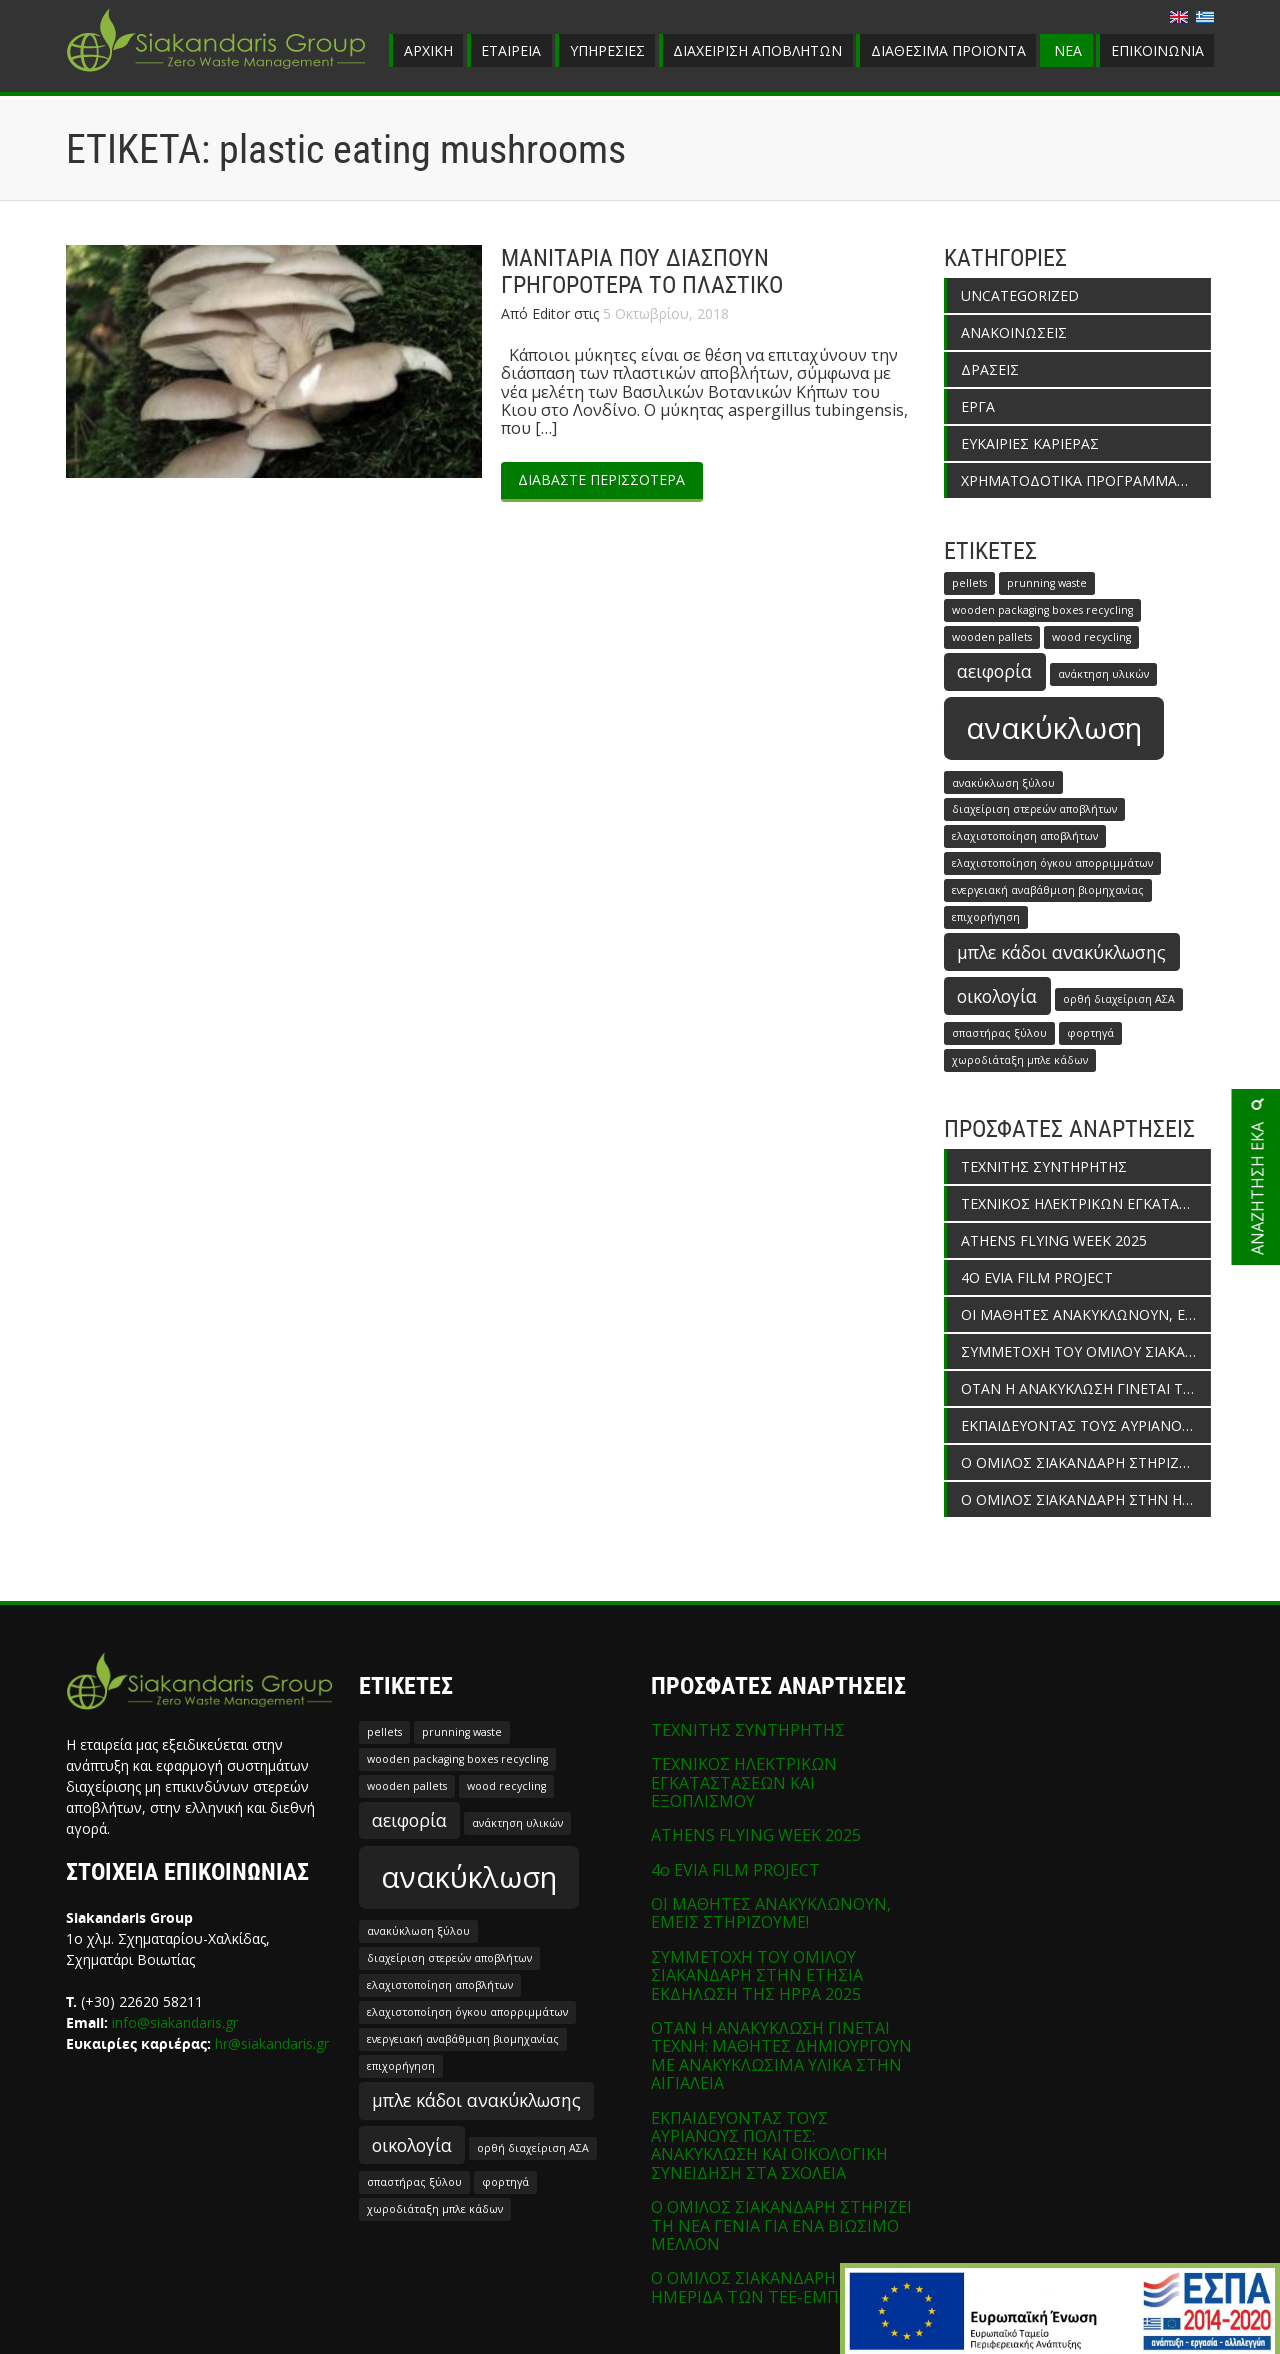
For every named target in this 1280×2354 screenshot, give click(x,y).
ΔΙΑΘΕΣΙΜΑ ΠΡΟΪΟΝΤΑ (948, 50)
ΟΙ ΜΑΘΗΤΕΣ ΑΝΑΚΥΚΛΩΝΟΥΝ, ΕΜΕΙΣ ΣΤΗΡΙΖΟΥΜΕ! (1086, 1314)
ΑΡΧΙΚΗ (428, 50)
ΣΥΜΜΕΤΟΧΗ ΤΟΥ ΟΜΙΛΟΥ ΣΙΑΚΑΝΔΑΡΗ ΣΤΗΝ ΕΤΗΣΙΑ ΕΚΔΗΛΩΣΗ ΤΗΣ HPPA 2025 (1086, 1351)
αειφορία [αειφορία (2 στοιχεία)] (994, 671)
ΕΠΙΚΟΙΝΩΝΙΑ (1157, 50)
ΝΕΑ (1068, 50)
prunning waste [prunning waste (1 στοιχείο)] (1047, 583)
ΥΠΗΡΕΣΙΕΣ (607, 50)
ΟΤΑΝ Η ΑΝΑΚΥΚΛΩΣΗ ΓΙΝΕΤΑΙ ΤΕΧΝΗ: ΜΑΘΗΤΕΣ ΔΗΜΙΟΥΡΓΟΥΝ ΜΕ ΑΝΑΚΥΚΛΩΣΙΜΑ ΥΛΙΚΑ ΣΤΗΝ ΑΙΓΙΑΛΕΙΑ (1086, 1388)
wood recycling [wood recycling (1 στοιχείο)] (1091, 637)
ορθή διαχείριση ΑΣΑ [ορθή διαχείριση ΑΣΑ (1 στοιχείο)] (1119, 999)
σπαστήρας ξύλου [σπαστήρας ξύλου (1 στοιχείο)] (999, 1033)
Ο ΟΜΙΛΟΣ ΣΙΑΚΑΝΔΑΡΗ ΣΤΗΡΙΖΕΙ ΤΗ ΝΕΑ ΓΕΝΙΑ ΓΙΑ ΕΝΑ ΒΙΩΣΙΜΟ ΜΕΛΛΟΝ (1086, 1462)
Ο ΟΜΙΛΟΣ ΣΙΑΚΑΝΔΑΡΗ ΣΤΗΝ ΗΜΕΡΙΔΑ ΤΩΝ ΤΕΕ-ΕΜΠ (1086, 1499)
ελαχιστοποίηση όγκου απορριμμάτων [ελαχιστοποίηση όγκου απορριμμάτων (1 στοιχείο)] (1052, 863)
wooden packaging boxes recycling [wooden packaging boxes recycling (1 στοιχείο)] (1042, 610)
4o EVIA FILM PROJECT (1037, 1277)
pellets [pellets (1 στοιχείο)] (969, 583)
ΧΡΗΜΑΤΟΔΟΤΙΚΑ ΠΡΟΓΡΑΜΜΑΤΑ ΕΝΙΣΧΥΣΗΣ (1086, 480)
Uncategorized (1020, 295)
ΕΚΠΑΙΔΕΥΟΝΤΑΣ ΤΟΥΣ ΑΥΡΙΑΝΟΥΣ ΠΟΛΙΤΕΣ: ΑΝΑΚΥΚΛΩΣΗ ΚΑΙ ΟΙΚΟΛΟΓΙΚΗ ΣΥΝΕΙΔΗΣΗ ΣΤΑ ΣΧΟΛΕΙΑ (1086, 1425)
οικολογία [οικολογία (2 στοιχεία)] (997, 996)
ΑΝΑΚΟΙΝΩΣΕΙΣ (1014, 332)
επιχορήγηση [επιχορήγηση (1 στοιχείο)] (986, 917)
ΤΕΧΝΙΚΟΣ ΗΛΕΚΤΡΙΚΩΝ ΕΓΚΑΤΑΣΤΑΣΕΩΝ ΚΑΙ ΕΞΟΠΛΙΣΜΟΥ (1086, 1203)
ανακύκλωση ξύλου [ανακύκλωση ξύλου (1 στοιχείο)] (1003, 783)
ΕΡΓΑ (978, 406)
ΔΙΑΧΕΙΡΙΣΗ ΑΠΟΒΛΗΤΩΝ (757, 50)
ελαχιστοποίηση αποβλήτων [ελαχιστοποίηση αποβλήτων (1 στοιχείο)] (1025, 836)
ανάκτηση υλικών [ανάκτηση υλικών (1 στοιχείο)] (1103, 674)
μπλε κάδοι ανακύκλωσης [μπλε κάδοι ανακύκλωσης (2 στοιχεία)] (1061, 952)
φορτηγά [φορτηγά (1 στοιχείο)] (1090, 1033)
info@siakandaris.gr (175, 2022)
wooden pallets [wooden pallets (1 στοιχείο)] (992, 637)
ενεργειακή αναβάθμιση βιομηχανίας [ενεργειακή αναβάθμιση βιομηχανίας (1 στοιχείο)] (1048, 890)
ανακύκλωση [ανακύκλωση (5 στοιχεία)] (1054, 728)
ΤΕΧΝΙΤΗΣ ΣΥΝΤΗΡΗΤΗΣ (1044, 1166)
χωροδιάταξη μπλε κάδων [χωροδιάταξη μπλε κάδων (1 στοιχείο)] (1020, 1060)
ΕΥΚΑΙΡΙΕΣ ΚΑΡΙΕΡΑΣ (1030, 443)
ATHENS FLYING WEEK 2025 (1054, 1240)
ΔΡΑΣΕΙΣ (990, 369)
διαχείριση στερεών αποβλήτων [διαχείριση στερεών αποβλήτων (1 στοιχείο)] (1034, 809)
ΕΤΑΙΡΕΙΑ (511, 50)
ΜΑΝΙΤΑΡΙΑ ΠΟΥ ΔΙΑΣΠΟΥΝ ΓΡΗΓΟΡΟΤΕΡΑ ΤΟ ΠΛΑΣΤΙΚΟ (642, 272)
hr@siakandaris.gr (272, 2043)
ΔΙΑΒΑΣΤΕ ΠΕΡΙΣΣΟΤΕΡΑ (601, 479)
